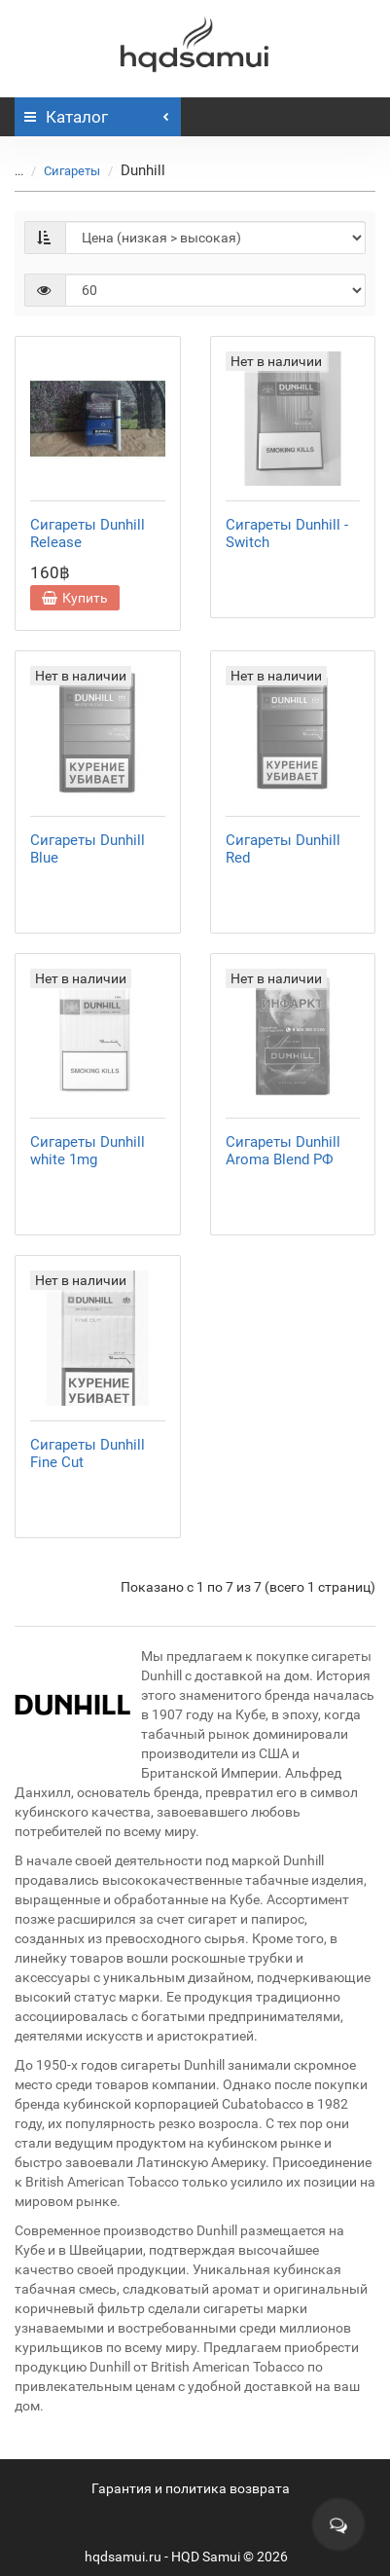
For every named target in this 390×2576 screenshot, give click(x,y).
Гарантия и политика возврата (190, 2488)
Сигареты (60, 171)
